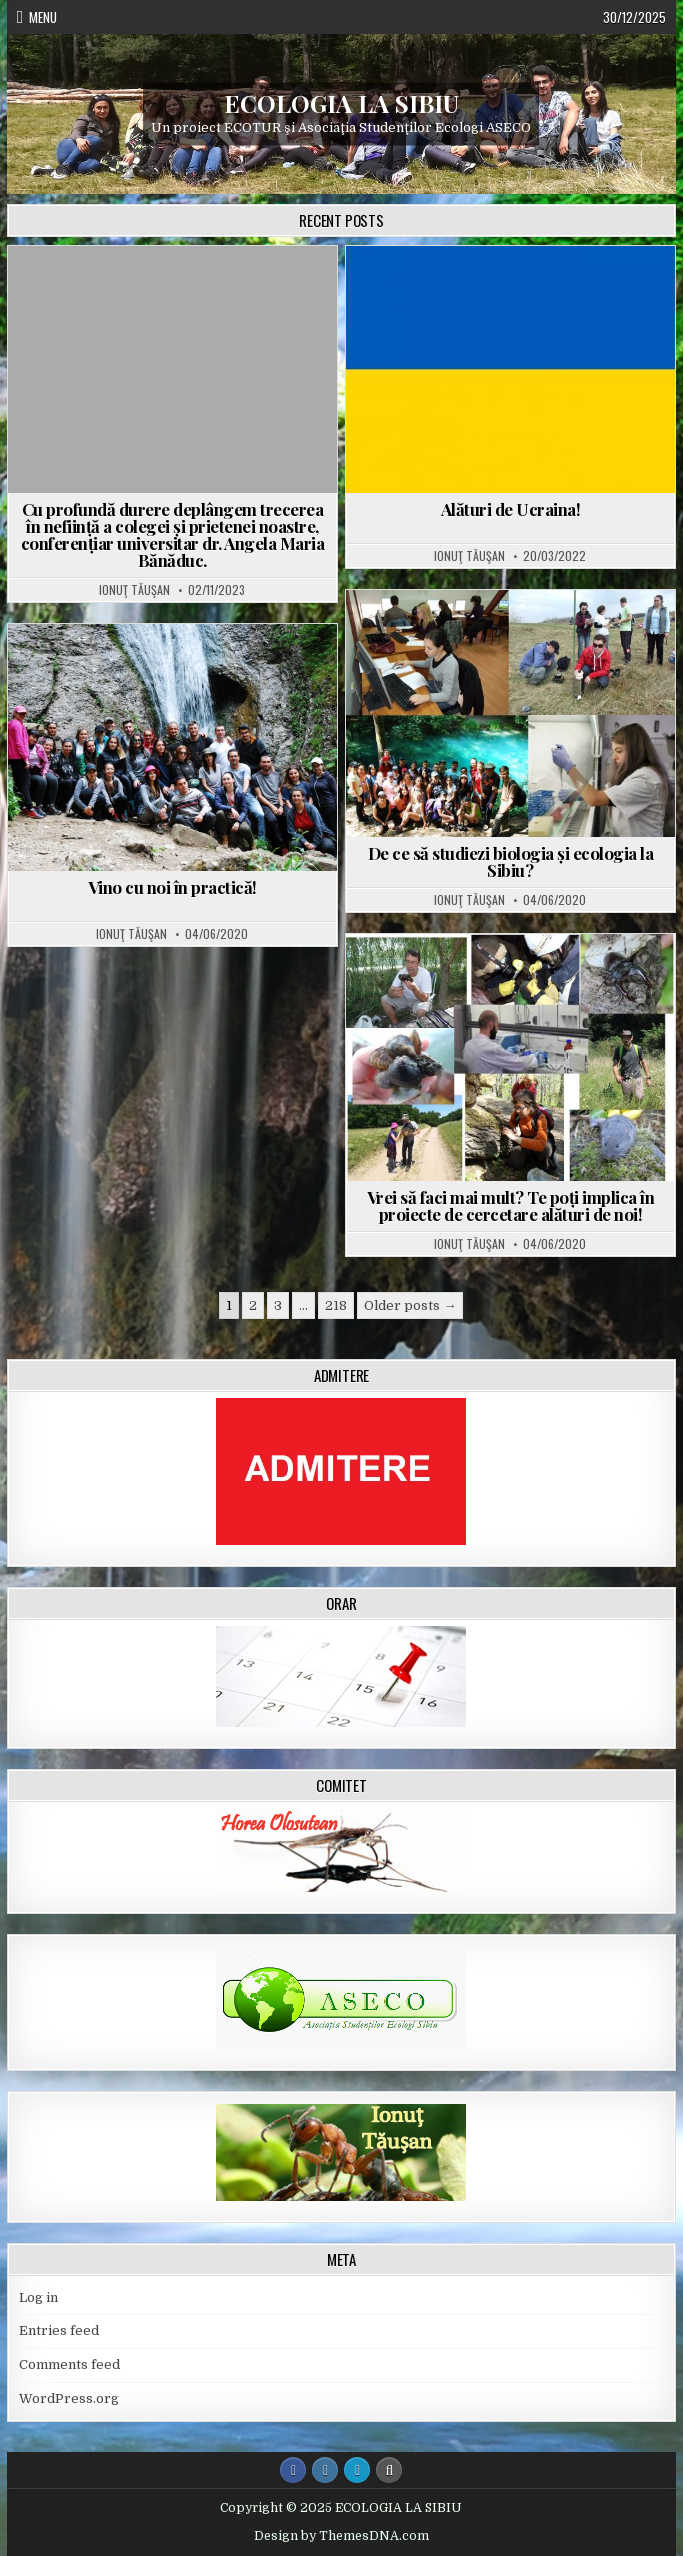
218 (336, 1305)
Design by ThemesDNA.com (341, 2536)
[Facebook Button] (293, 2470)
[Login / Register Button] (357, 2470)
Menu (43, 17)
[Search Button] (389, 2470)
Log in (38, 2297)
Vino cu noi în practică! (172, 887)
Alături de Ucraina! (511, 509)
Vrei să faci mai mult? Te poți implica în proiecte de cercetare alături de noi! (511, 1205)
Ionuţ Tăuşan (134, 590)
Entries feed (59, 2330)
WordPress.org (69, 2398)
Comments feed (69, 2364)
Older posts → (410, 1305)
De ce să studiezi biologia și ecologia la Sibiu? (511, 861)
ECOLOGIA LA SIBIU (341, 102)
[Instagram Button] (325, 2470)
